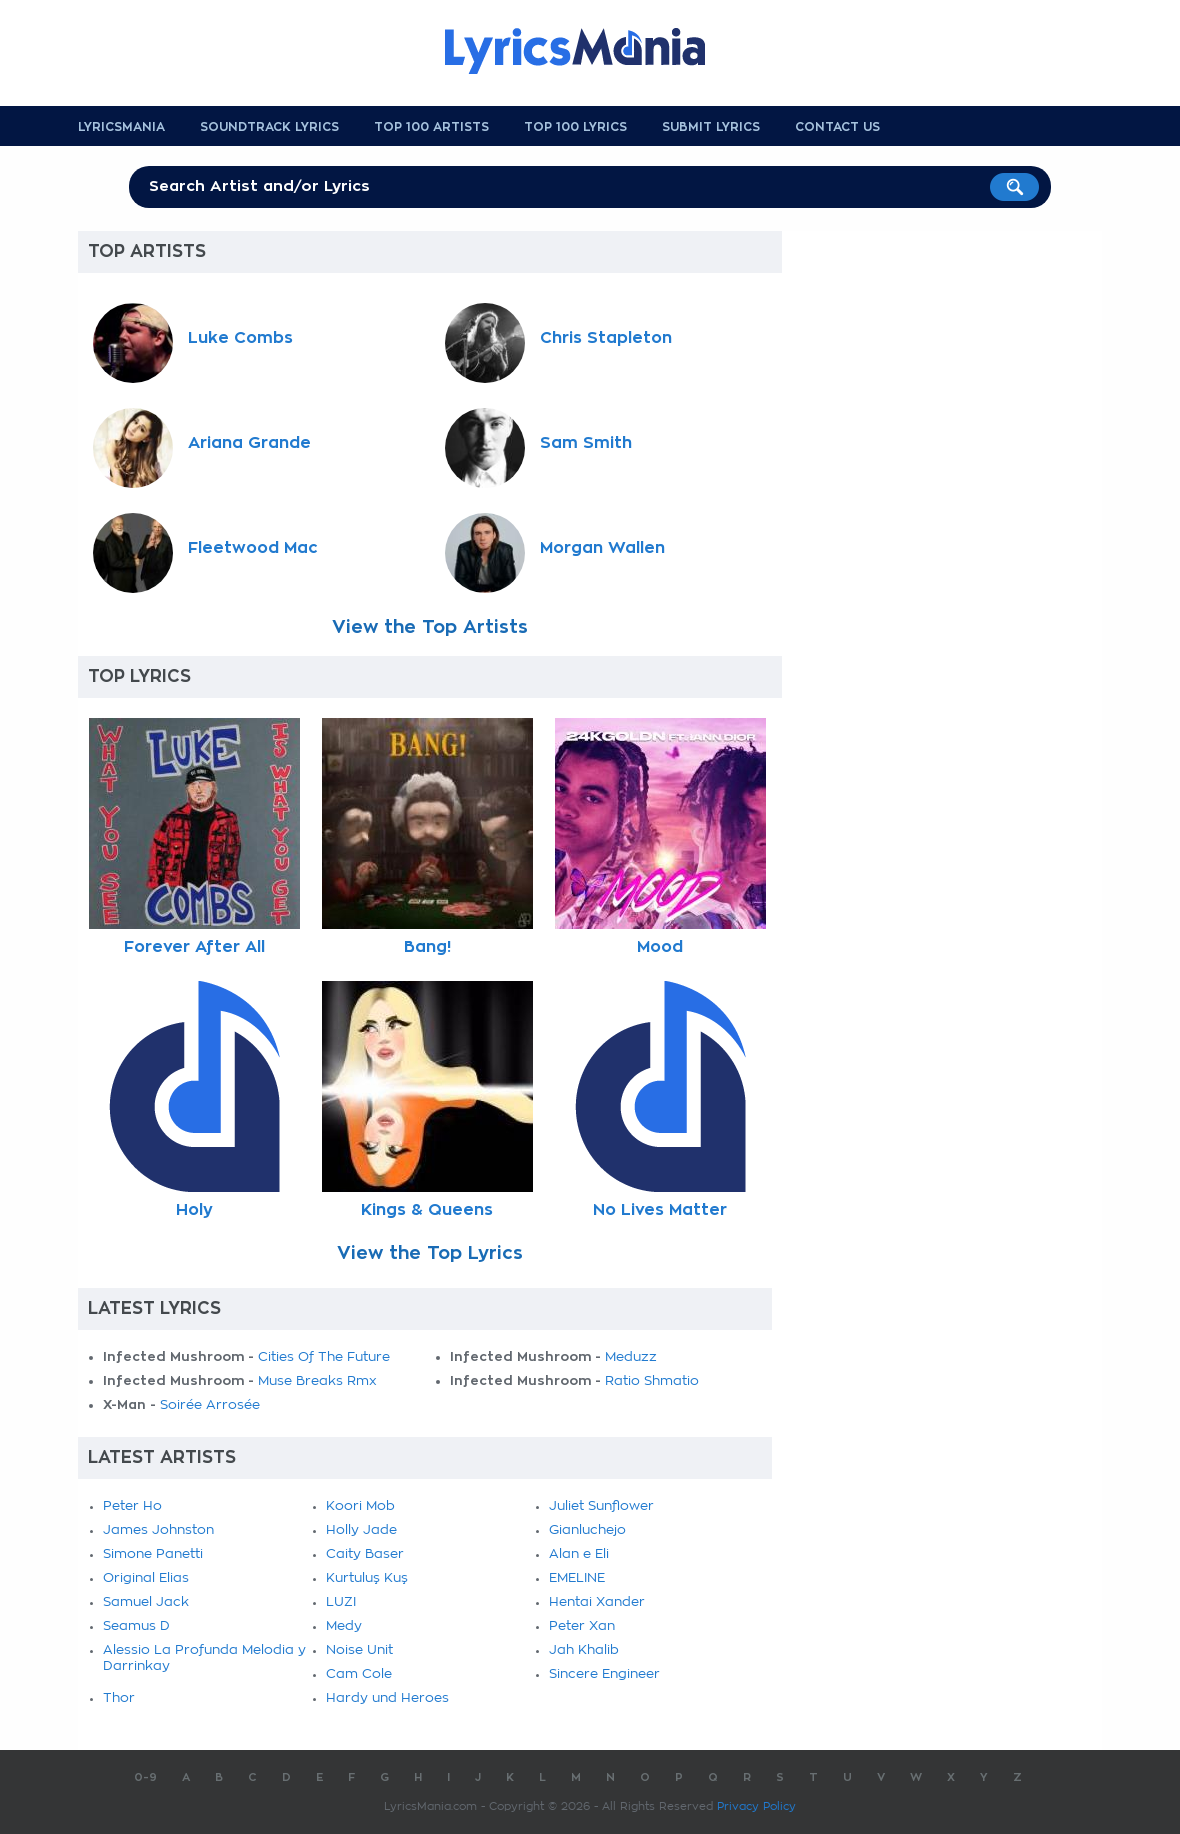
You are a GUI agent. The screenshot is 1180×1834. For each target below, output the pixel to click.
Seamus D (136, 1626)
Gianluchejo (587, 1530)
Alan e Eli (579, 1554)
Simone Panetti (153, 1554)
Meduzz (631, 1357)
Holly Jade (361, 1530)
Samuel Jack (146, 1602)
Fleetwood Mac (253, 548)
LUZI (341, 1602)
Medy (344, 1626)
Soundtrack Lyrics (269, 127)
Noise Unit (359, 1650)
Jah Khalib (584, 1650)
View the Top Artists (430, 627)
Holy (194, 1210)
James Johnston (158, 1530)
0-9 (145, 1777)
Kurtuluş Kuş (367, 1578)
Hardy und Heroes (387, 1698)
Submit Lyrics (711, 127)
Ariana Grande (249, 443)
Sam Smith (586, 443)
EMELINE (577, 1578)
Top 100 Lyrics (575, 127)
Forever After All (194, 947)
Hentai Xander (597, 1602)
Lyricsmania (121, 127)
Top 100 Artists (431, 127)
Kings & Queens (427, 1210)
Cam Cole (359, 1674)
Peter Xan (582, 1626)
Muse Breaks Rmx (317, 1381)
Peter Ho (132, 1506)
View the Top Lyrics (430, 1253)
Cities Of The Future (324, 1357)
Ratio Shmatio (652, 1381)
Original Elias (146, 1578)
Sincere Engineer (604, 1674)
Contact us (837, 127)
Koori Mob (360, 1506)
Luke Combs (240, 338)
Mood (660, 947)
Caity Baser (365, 1554)
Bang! (427, 947)
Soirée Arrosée (210, 1405)
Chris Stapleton (606, 338)
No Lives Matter (660, 1210)
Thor (119, 1698)
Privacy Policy (756, 1806)
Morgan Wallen (602, 548)
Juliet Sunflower (601, 1506)
